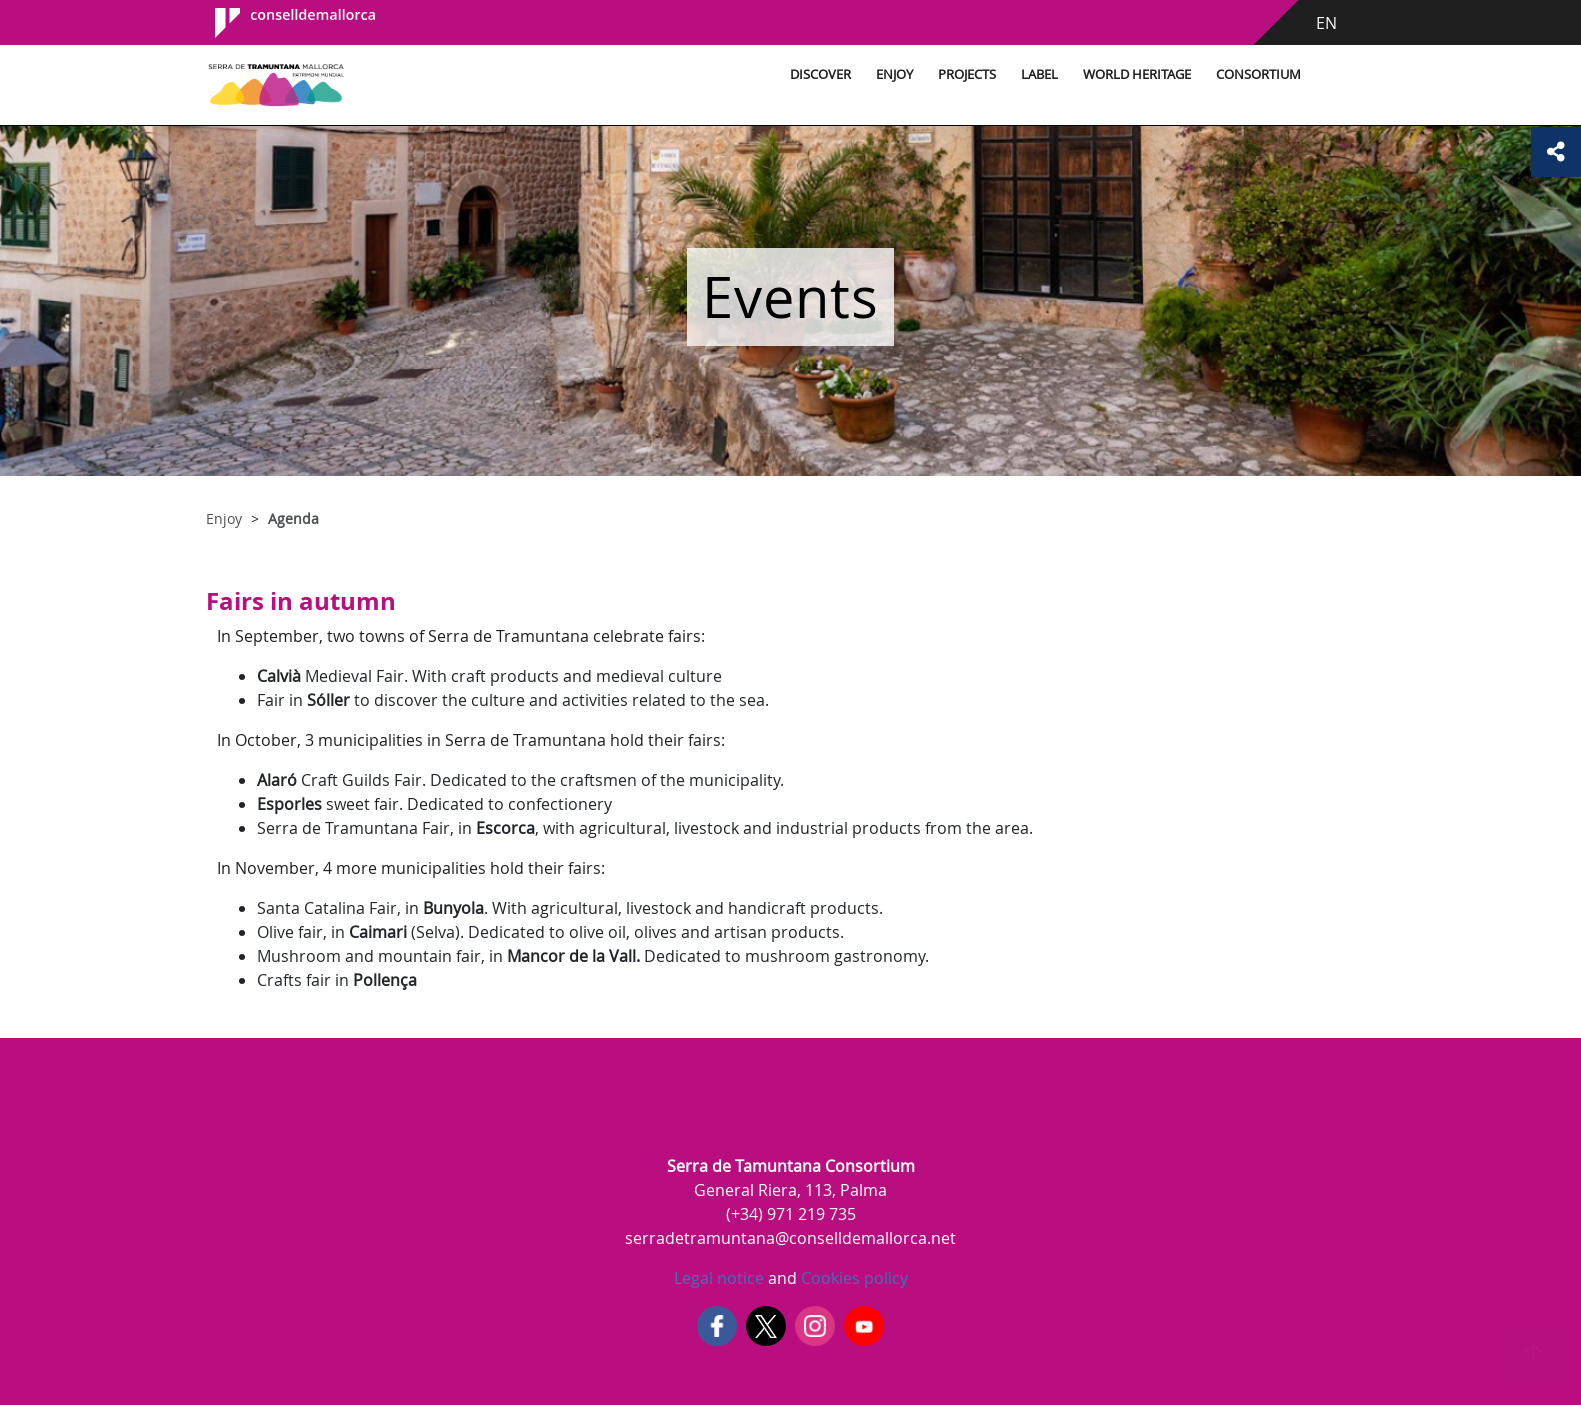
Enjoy (894, 74)
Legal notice (719, 1278)
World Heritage (1137, 74)
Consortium (1258, 74)
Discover (820, 74)
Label (1039, 74)
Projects (967, 74)
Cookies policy (852, 1278)
